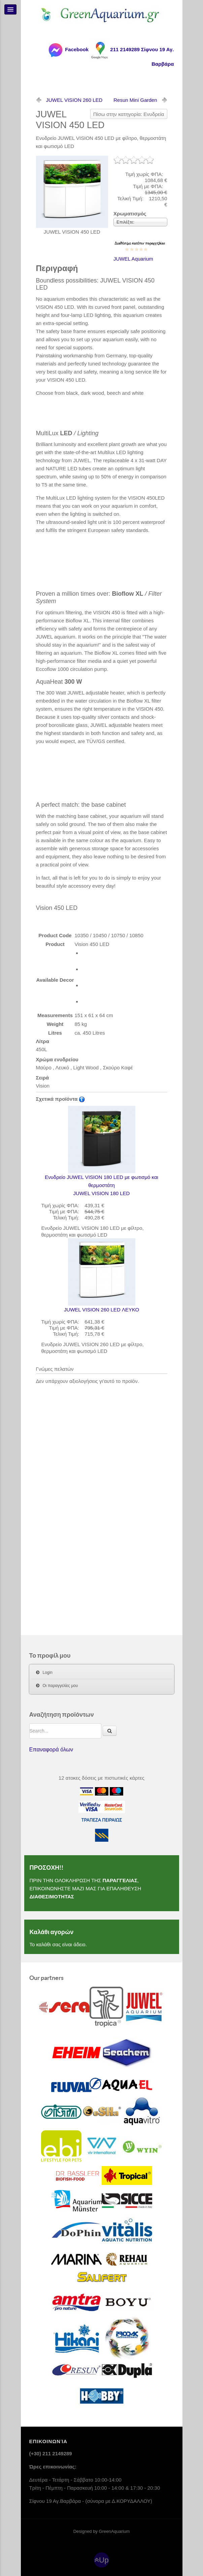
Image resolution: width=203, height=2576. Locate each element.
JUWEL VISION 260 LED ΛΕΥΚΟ (101, 1275)
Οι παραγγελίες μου (60, 1685)
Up (104, 2560)
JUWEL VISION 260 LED (74, 100)
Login (48, 1672)
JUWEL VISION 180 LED (101, 1151)
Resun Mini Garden (135, 100)
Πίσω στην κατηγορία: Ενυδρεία (128, 114)
